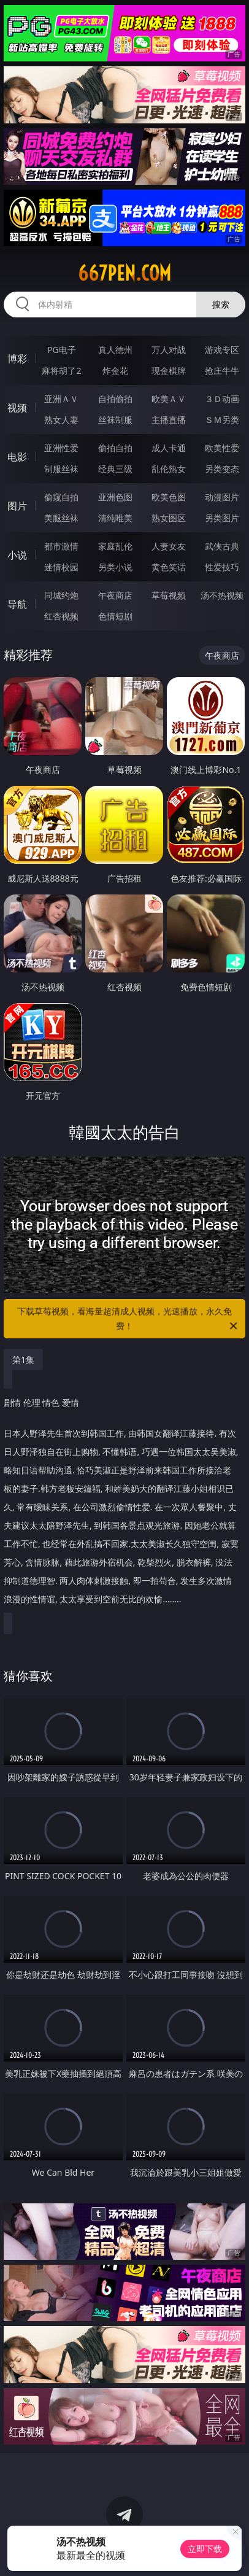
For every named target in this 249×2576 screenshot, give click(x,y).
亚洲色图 (115, 497)
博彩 (17, 358)
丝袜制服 (115, 419)
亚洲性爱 (61, 448)
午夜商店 (115, 595)
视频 (17, 407)
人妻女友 (168, 546)
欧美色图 (168, 497)
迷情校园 (61, 567)
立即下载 (205, 2549)
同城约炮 (61, 595)
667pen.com (124, 273)
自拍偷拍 (115, 399)
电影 (17, 457)
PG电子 (61, 349)
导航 (17, 604)
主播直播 (168, 419)
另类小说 (115, 567)
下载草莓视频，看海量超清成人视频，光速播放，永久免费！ (128, 1319)
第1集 (23, 1359)
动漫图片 (222, 497)
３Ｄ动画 (222, 399)
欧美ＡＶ (168, 399)
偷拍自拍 (115, 448)
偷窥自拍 (61, 497)
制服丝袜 (61, 469)
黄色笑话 (168, 567)
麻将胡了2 (61, 370)
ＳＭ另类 (222, 419)
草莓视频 (168, 595)
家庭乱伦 (115, 546)
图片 (17, 506)
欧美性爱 (222, 448)
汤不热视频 (222, 595)
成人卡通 (168, 448)
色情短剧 (115, 616)
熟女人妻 (61, 419)
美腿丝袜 (61, 518)
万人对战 (168, 349)
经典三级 (115, 469)
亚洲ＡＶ (61, 399)
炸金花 (115, 370)
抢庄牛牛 (222, 370)
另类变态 (222, 469)
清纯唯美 (115, 518)
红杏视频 (61, 616)
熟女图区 (168, 518)
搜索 (220, 304)
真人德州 (115, 349)
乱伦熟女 (168, 469)
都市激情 (61, 546)
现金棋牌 (168, 370)
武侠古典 (222, 546)
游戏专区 (222, 349)
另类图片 (222, 518)
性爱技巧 (222, 567)
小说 (17, 555)
